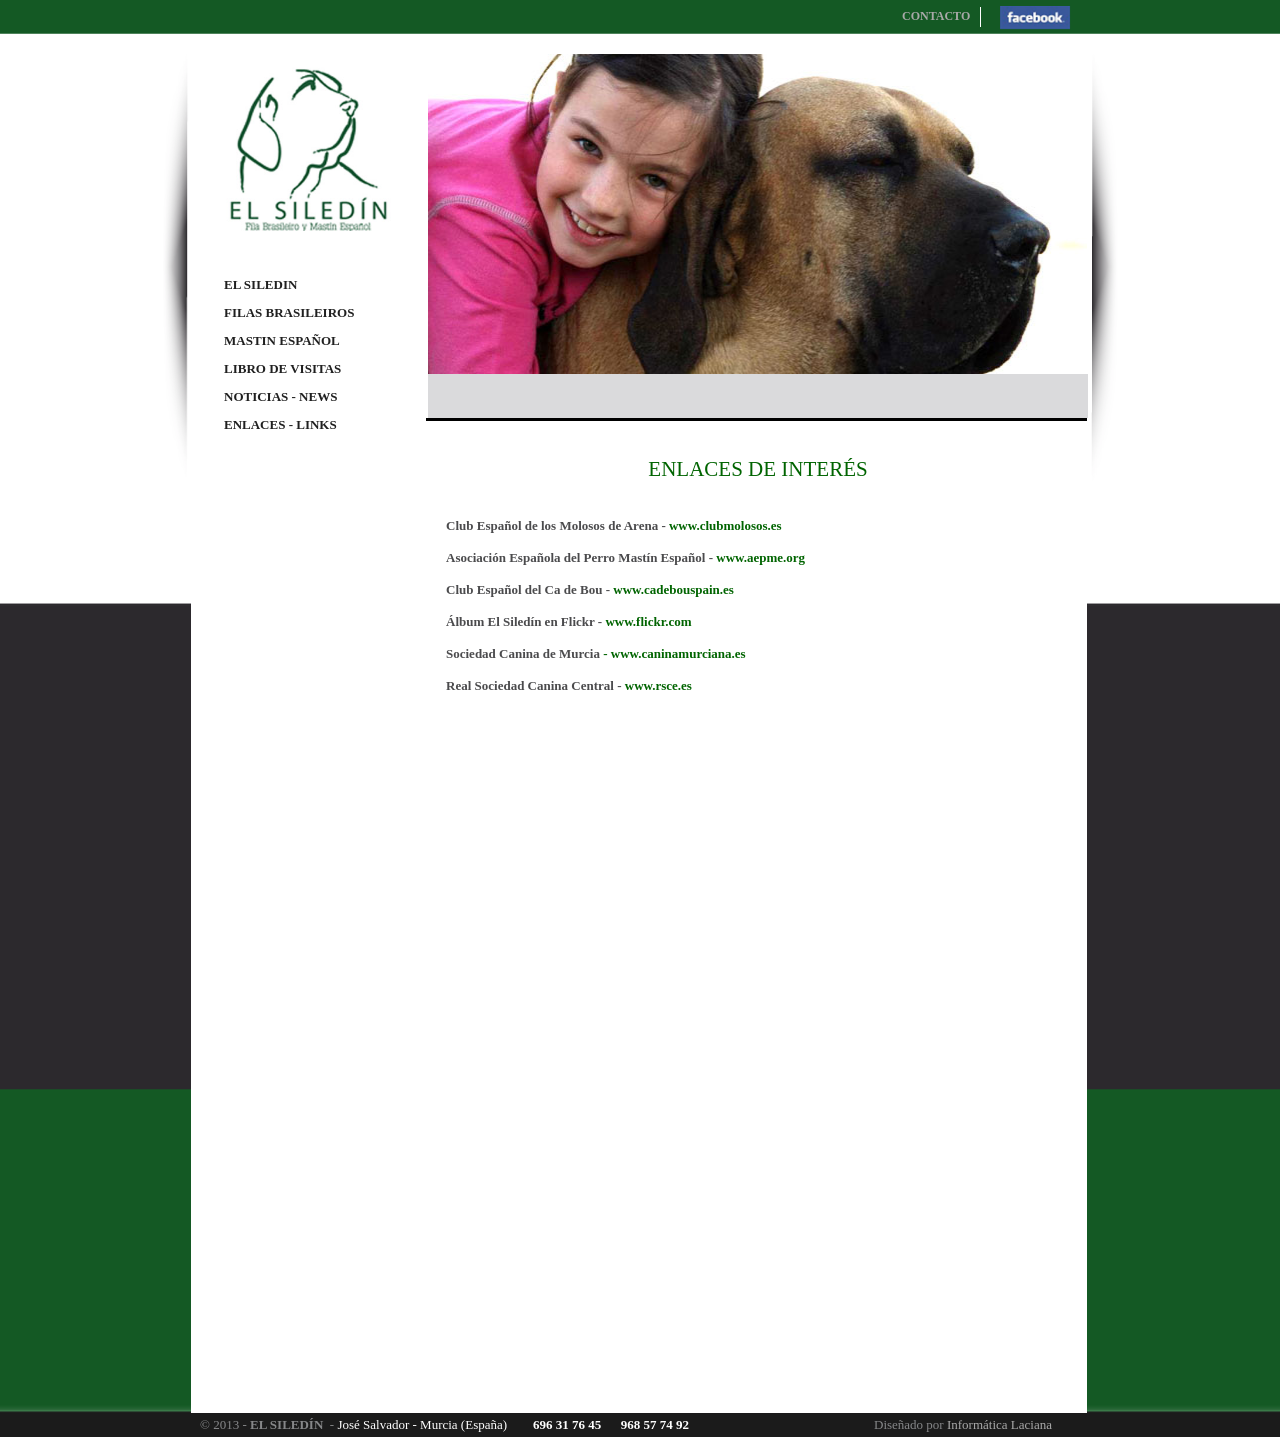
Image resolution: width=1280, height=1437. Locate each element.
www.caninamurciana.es (678, 653)
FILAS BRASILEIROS (289, 312)
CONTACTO (936, 16)
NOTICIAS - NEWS (280, 396)
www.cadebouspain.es (673, 589)
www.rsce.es (658, 685)
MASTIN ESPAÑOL (282, 340)
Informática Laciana (999, 1424)
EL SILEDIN (260, 284)
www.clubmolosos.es (725, 525)
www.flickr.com (648, 621)
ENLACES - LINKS (280, 424)
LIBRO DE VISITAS (282, 368)
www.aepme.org (760, 557)
